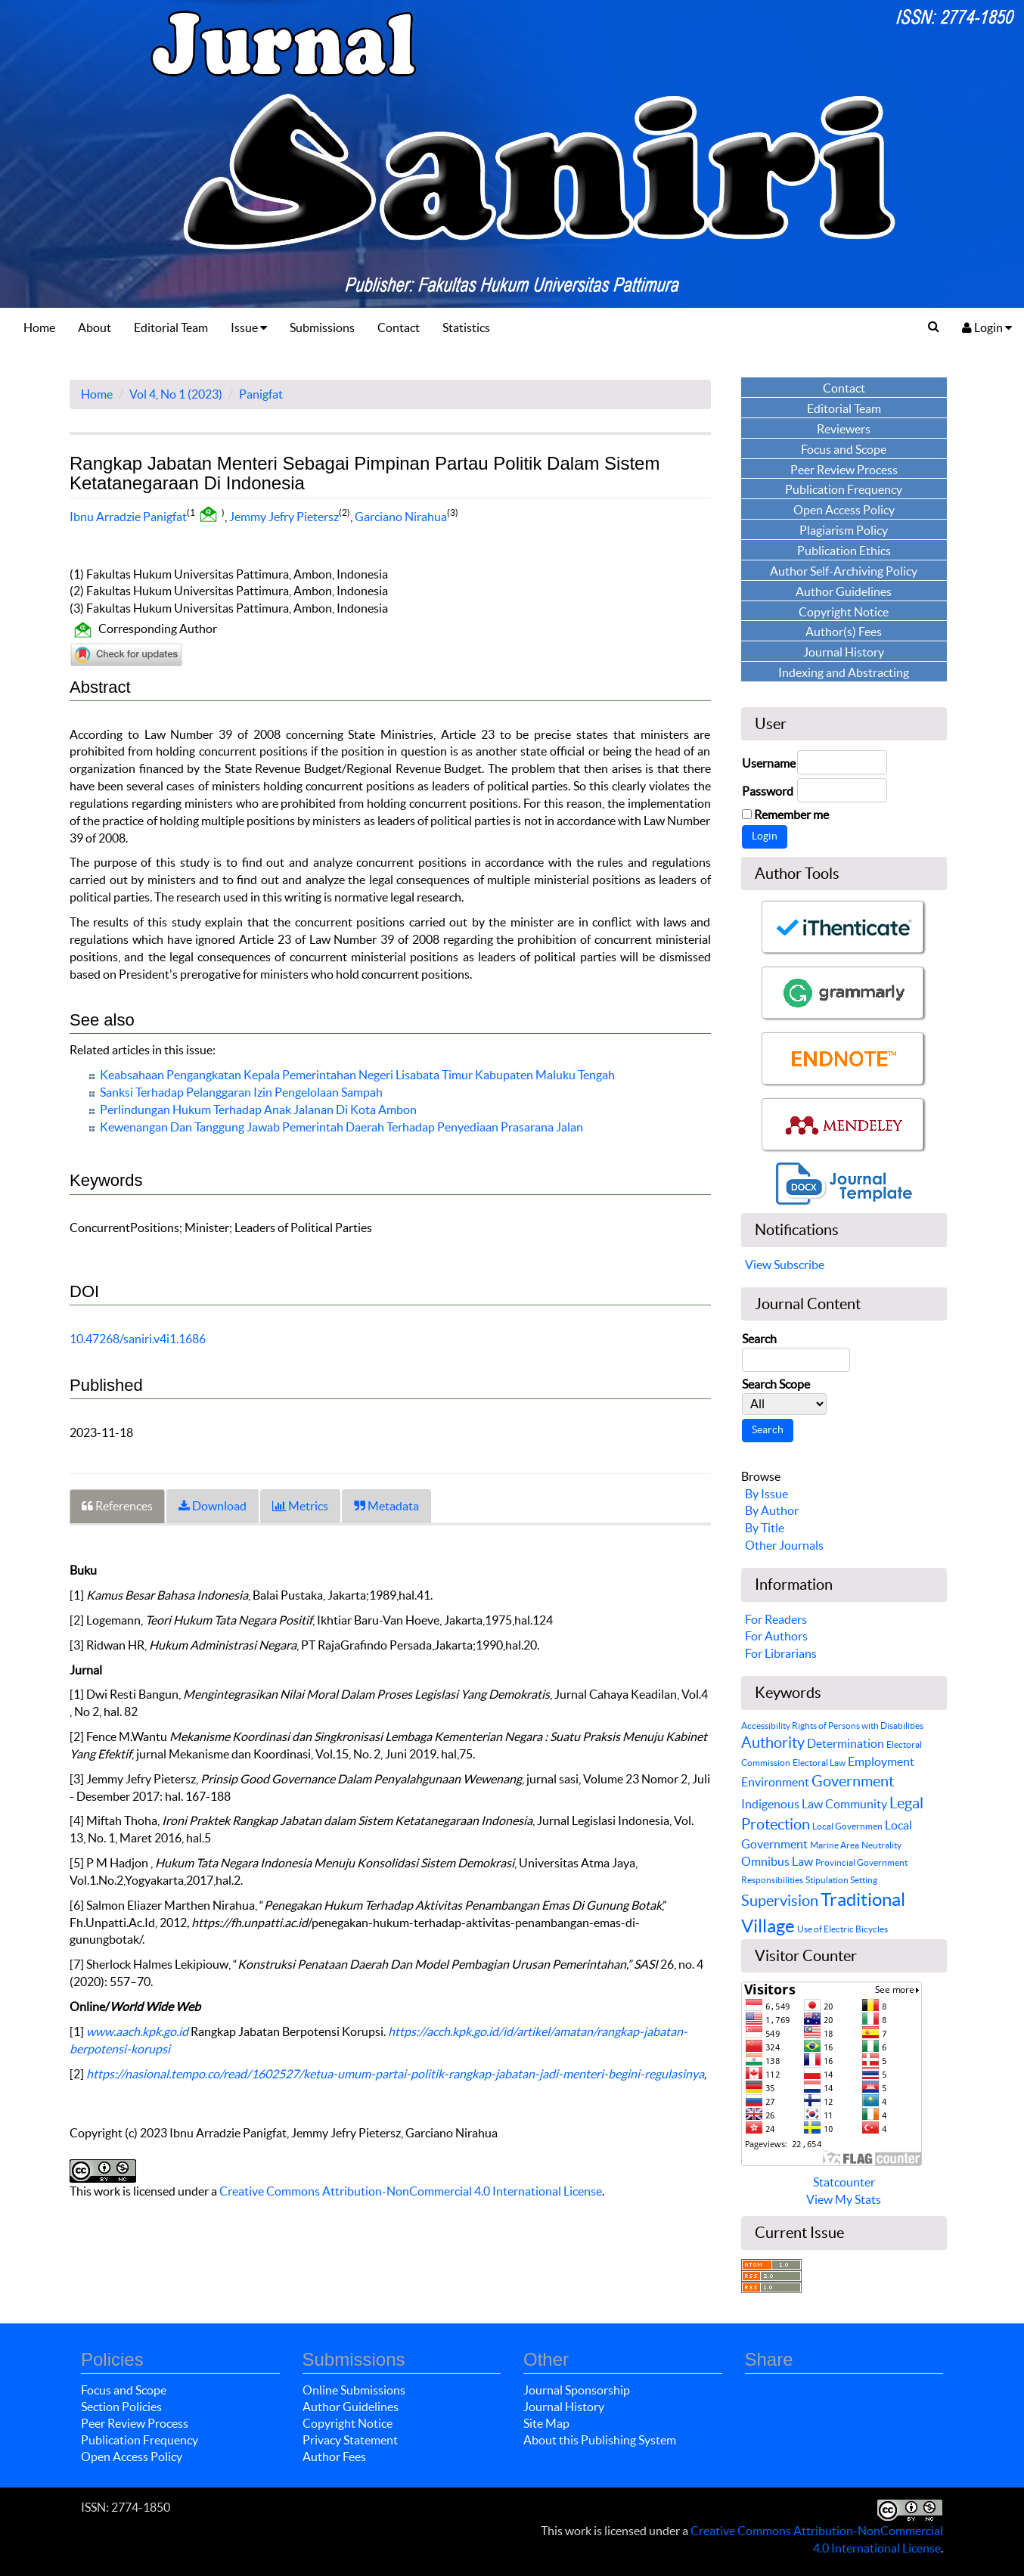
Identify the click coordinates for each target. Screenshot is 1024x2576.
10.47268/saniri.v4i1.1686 (138, 1338)
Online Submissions (354, 2390)
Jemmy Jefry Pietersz (284, 516)
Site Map (546, 2423)
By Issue (766, 1494)
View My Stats (843, 2199)
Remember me (791, 814)
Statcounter (844, 2182)
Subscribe (799, 1264)
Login (987, 327)
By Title (764, 1528)
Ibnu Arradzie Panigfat (128, 516)
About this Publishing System (599, 2440)
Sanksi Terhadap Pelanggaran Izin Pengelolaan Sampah (241, 1092)
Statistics (466, 327)
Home (39, 327)
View (758, 1264)
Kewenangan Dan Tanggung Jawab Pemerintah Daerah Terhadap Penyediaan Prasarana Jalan (341, 1127)
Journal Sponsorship (576, 2390)
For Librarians (781, 1653)
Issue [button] (249, 327)
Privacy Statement (350, 2440)
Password (767, 791)
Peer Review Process (134, 2423)
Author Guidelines (351, 2406)
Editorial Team (171, 327)
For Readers (776, 1619)
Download (212, 1506)
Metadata (386, 1506)
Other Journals (784, 1545)
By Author (772, 1510)
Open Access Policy (131, 2456)
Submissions (322, 327)
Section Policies (121, 2406)
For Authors (776, 1636)
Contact (398, 327)
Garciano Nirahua (401, 516)
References (117, 1506)
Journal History (563, 2406)
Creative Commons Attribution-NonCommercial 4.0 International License (410, 2191)
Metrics (300, 1506)
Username (769, 763)
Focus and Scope (123, 2390)
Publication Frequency (139, 2440)
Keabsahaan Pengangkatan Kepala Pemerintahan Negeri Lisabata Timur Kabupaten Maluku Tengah (357, 1075)
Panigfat (261, 394)
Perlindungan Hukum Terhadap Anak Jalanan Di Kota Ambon (258, 1109)
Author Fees (334, 2456)
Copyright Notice (348, 2423)
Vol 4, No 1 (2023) (175, 394)
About (94, 327)
